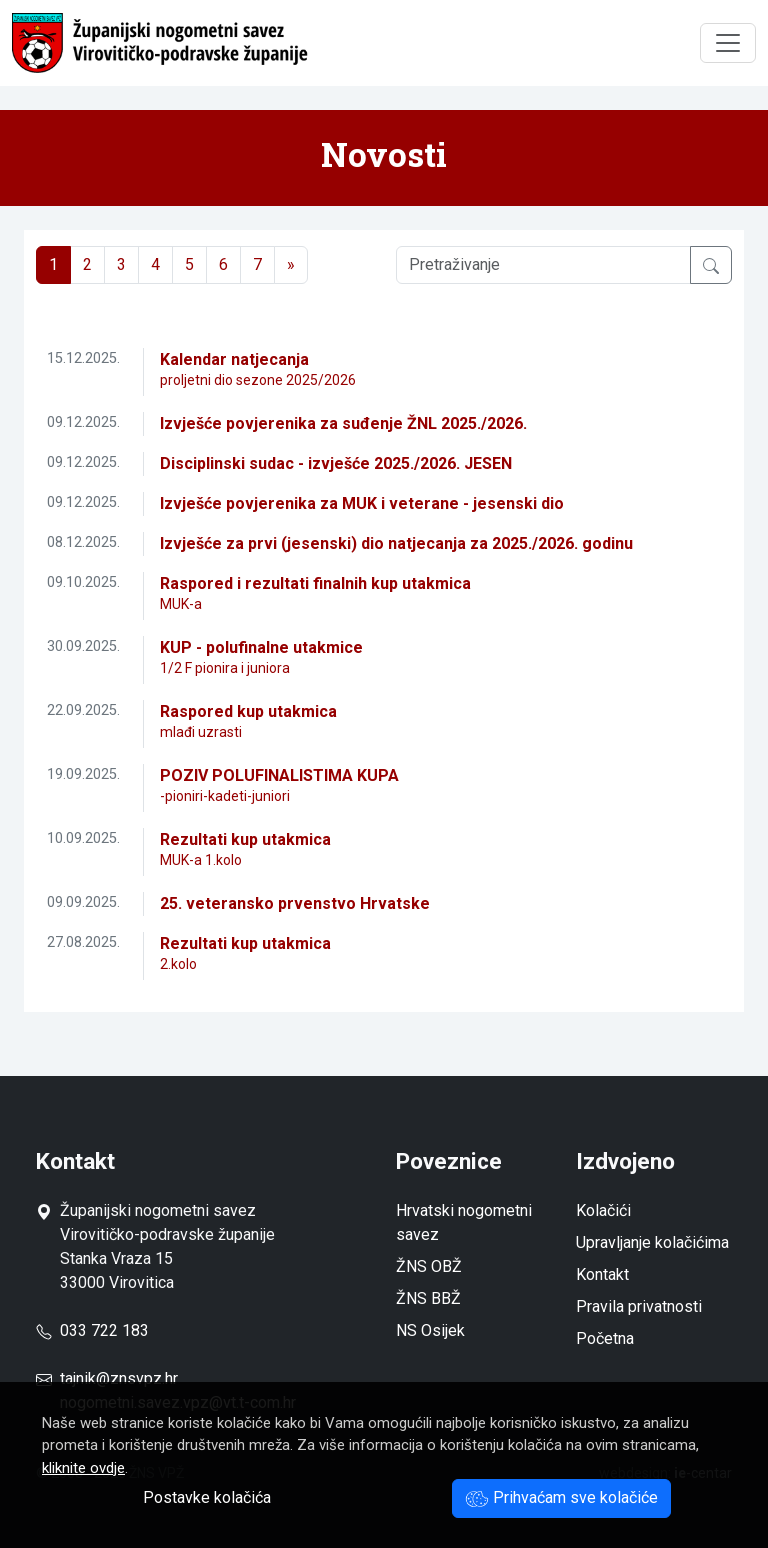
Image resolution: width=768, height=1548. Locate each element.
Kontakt (602, 1274)
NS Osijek (430, 1330)
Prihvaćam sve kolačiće (561, 1497)
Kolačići (603, 1210)
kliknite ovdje (83, 1468)
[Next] (291, 265)
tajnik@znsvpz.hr (119, 1378)
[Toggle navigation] (728, 43)
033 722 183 (92, 1330)
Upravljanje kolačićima (652, 1242)
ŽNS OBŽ (429, 1266)
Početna (605, 1338)
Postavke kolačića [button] (207, 1497)
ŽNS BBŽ (428, 1298)
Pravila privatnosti (639, 1306)
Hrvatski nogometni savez (464, 1222)
